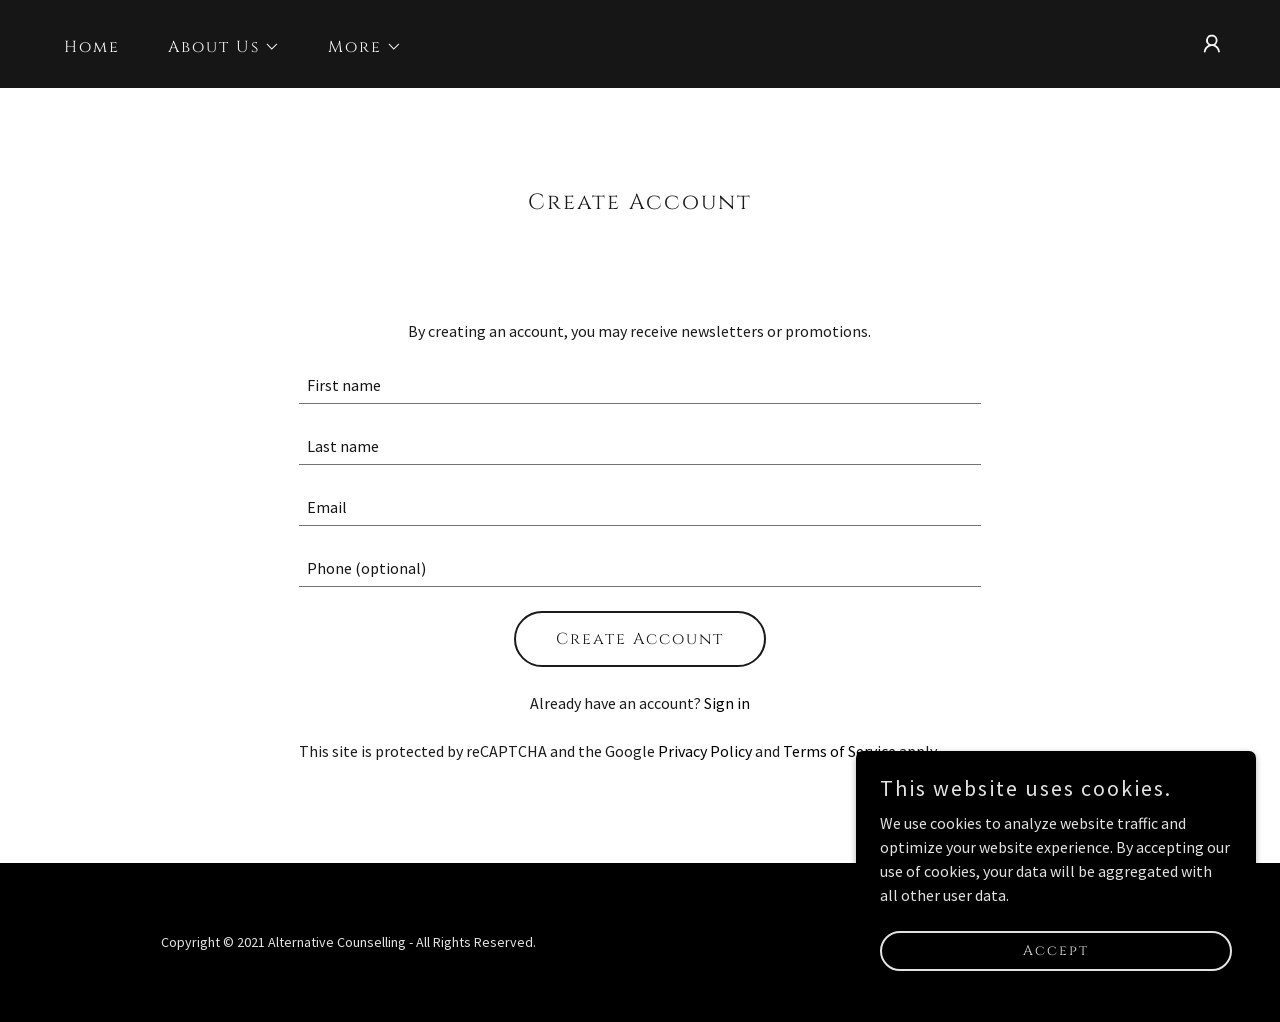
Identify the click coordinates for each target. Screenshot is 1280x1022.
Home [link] (92, 47)
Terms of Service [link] (839, 751)
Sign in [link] (727, 703)
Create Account (640, 639)
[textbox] (640, 385)
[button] (216, 47)
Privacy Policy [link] (705, 751)
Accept (1056, 950)
